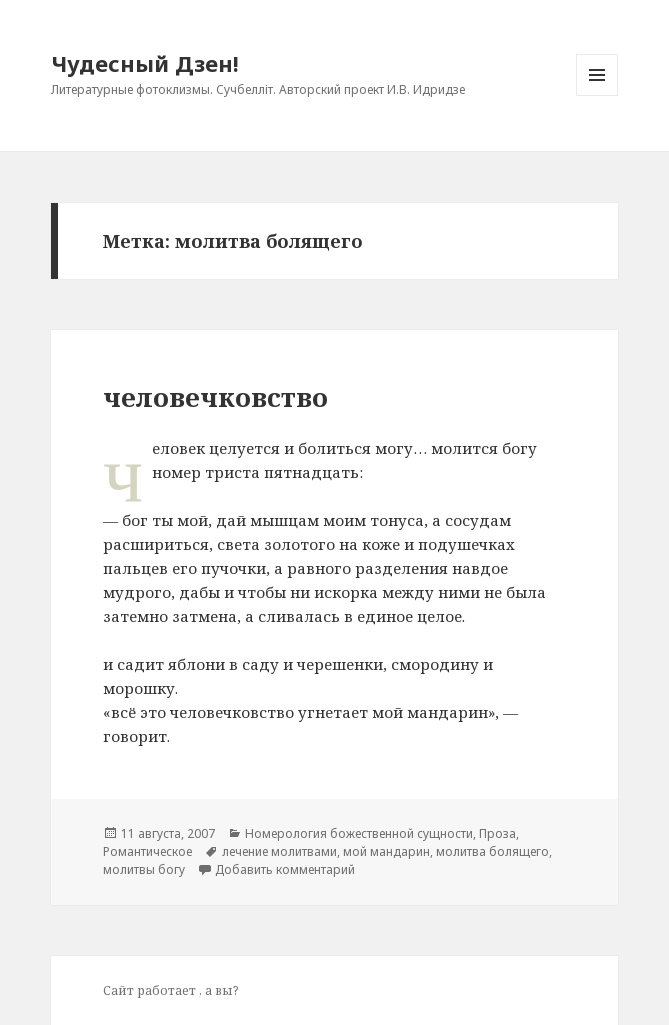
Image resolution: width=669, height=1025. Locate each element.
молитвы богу (144, 869)
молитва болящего (492, 851)
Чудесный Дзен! (145, 63)
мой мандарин (386, 851)
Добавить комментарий (285, 869)
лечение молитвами (279, 851)
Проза (497, 833)
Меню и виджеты (597, 95)
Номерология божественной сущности (359, 833)
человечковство (215, 397)
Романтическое (147, 851)
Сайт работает (151, 990)
